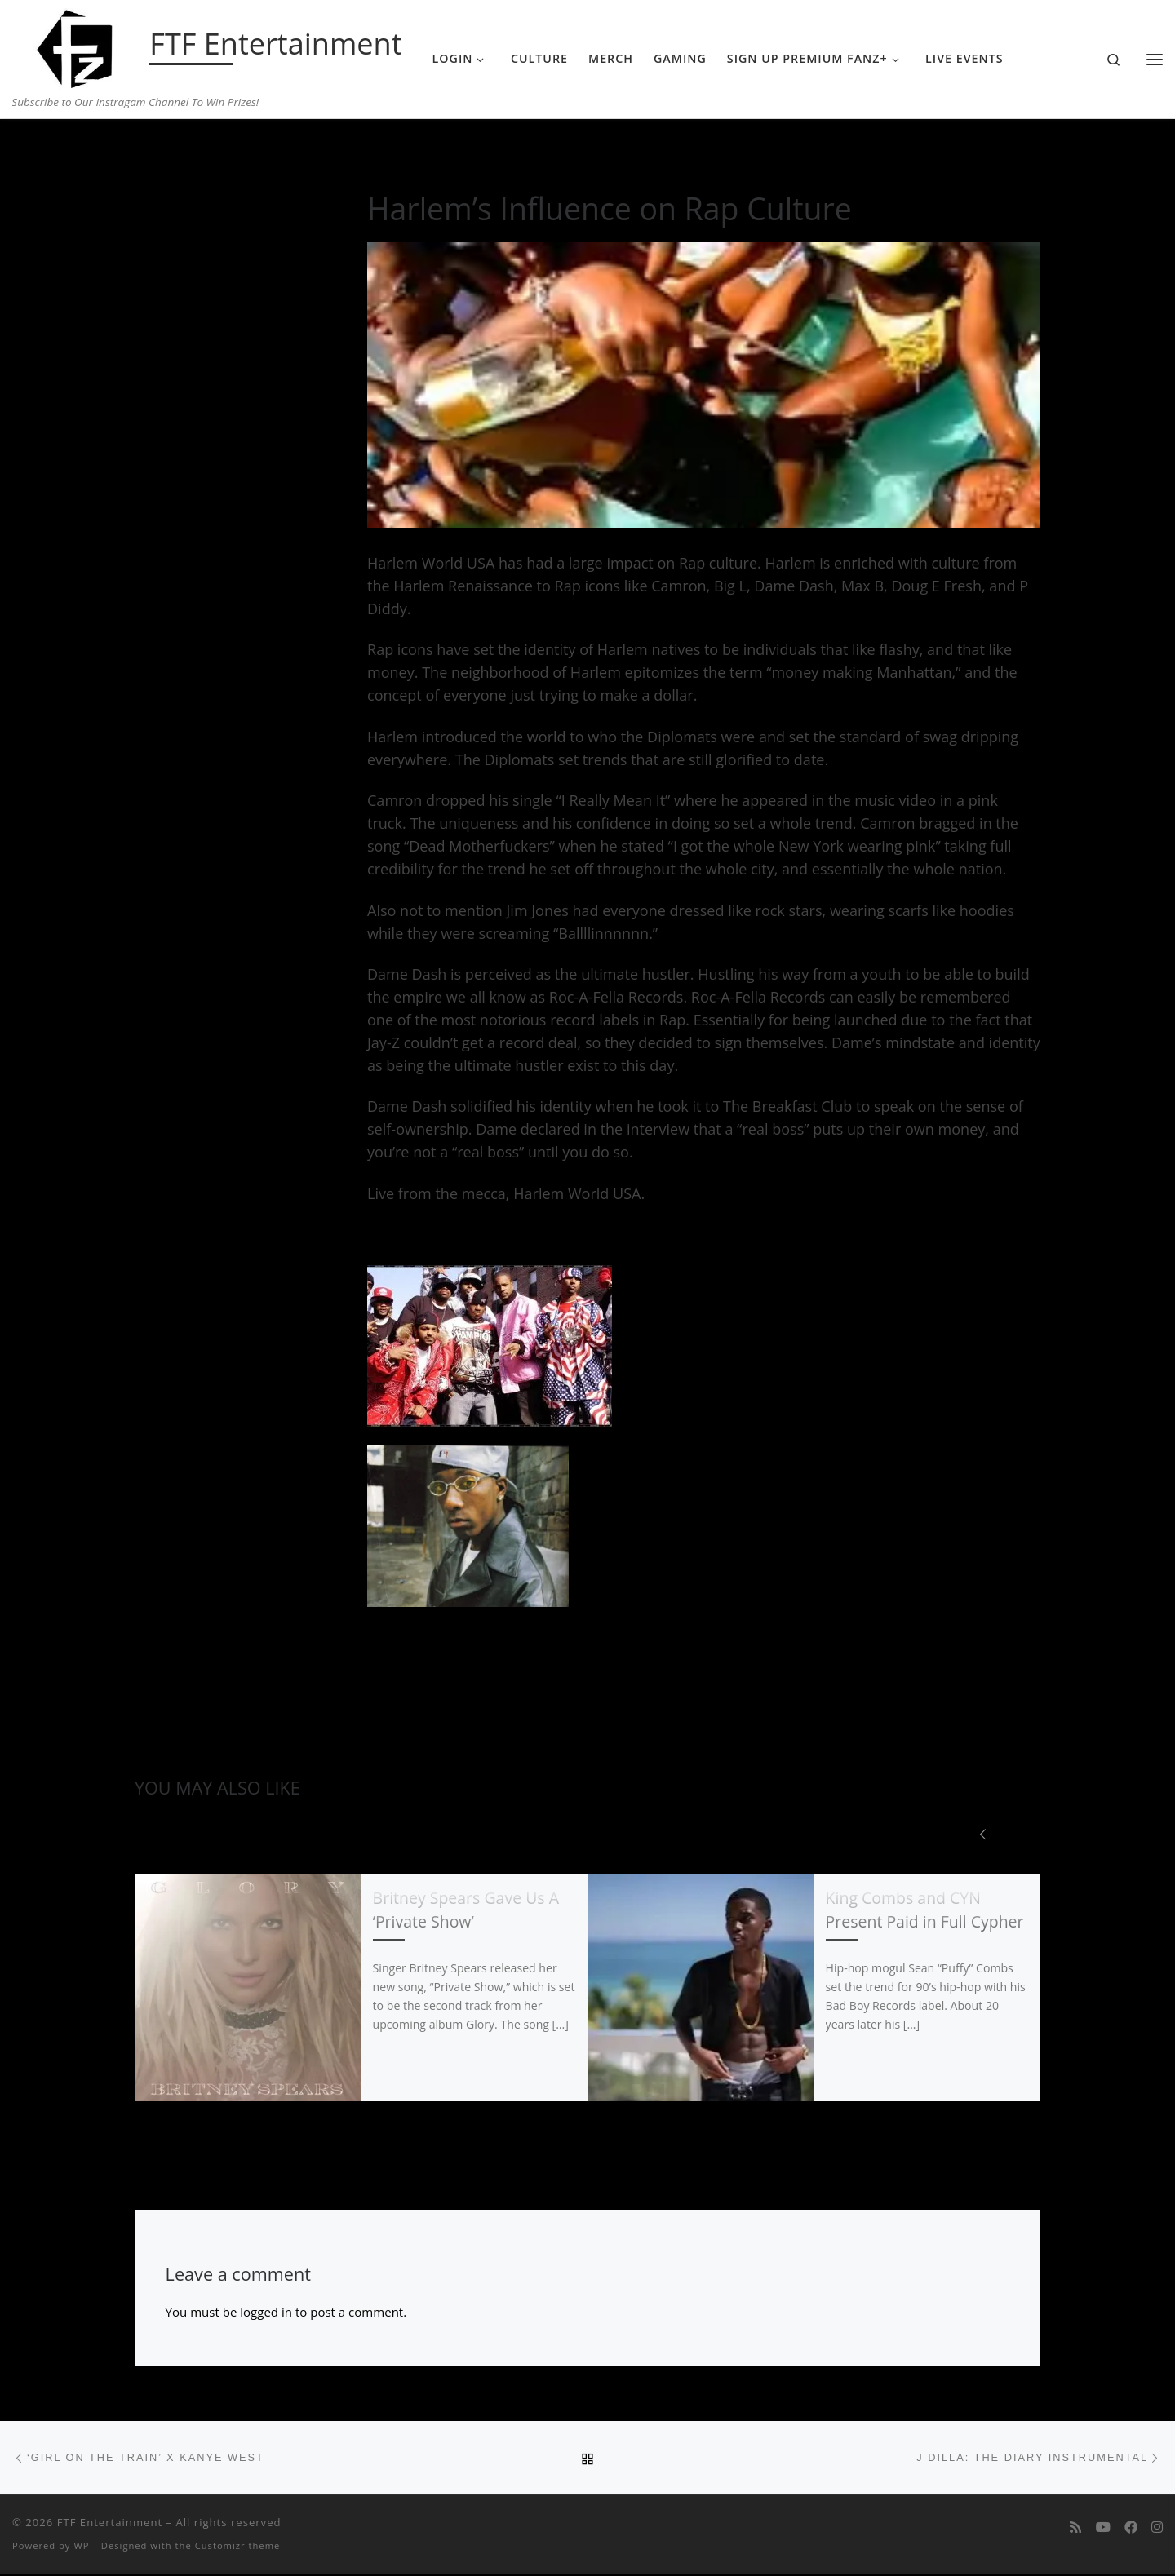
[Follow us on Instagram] (1157, 2529)
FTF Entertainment (109, 2523)
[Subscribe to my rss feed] (1075, 2529)
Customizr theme (238, 2547)
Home (151, 151)
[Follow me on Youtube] (1103, 2529)
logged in (266, 2312)
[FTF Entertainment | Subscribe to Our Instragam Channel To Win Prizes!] (78, 45)
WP (81, 2547)
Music (195, 151)
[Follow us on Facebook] (1130, 2529)
